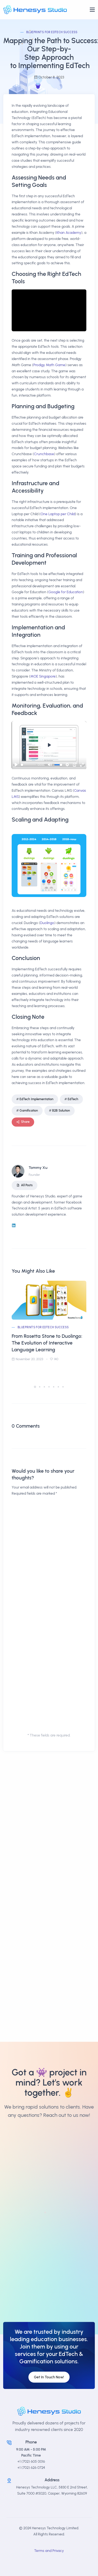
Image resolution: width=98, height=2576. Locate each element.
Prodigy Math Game (49, 365)
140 (54, 1359)
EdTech (73, 1099)
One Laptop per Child (58, 514)
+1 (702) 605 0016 (31, 2461)
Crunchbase (44, 454)
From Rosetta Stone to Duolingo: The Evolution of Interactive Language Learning (47, 1343)
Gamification (29, 1110)
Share (22, 1122)
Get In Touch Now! (49, 2377)
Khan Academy (68, 232)
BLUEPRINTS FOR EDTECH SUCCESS (52, 32)
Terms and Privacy (49, 2551)
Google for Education (65, 592)
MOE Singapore (43, 676)
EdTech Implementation (36, 1099)
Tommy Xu (38, 1167)
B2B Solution (61, 1110)
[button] (35, 1387)
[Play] (16, 764)
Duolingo (47, 923)
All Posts (24, 1185)
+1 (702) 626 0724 (31, 2467)
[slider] (28, 765)
